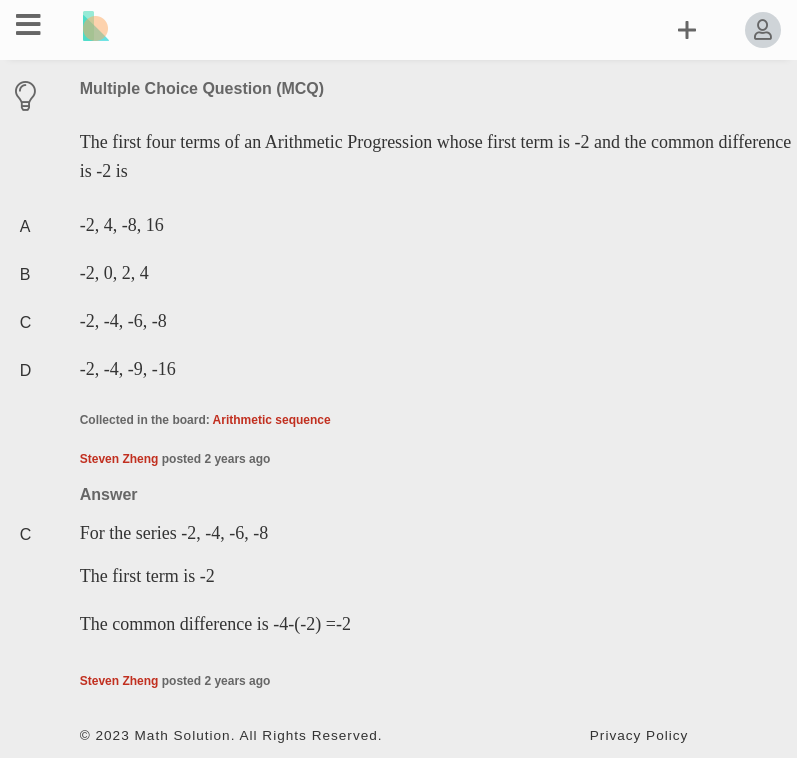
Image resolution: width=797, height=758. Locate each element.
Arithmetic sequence (272, 420)
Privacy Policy (639, 735)
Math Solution (183, 735)
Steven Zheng (119, 459)
